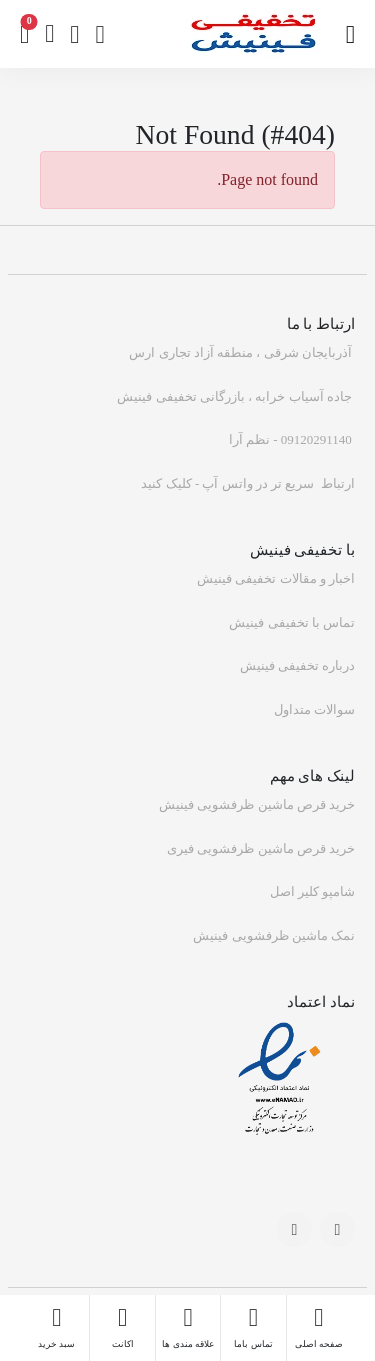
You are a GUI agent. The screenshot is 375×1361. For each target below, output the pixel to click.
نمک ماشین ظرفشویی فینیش (274, 935)
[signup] (99, 34)
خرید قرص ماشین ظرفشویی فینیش (257, 804)
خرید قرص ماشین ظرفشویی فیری (261, 848)
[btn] (49, 34)
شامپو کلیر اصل (313, 891)
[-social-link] (337, 1229)
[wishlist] (74, 34)
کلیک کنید (166, 483)
